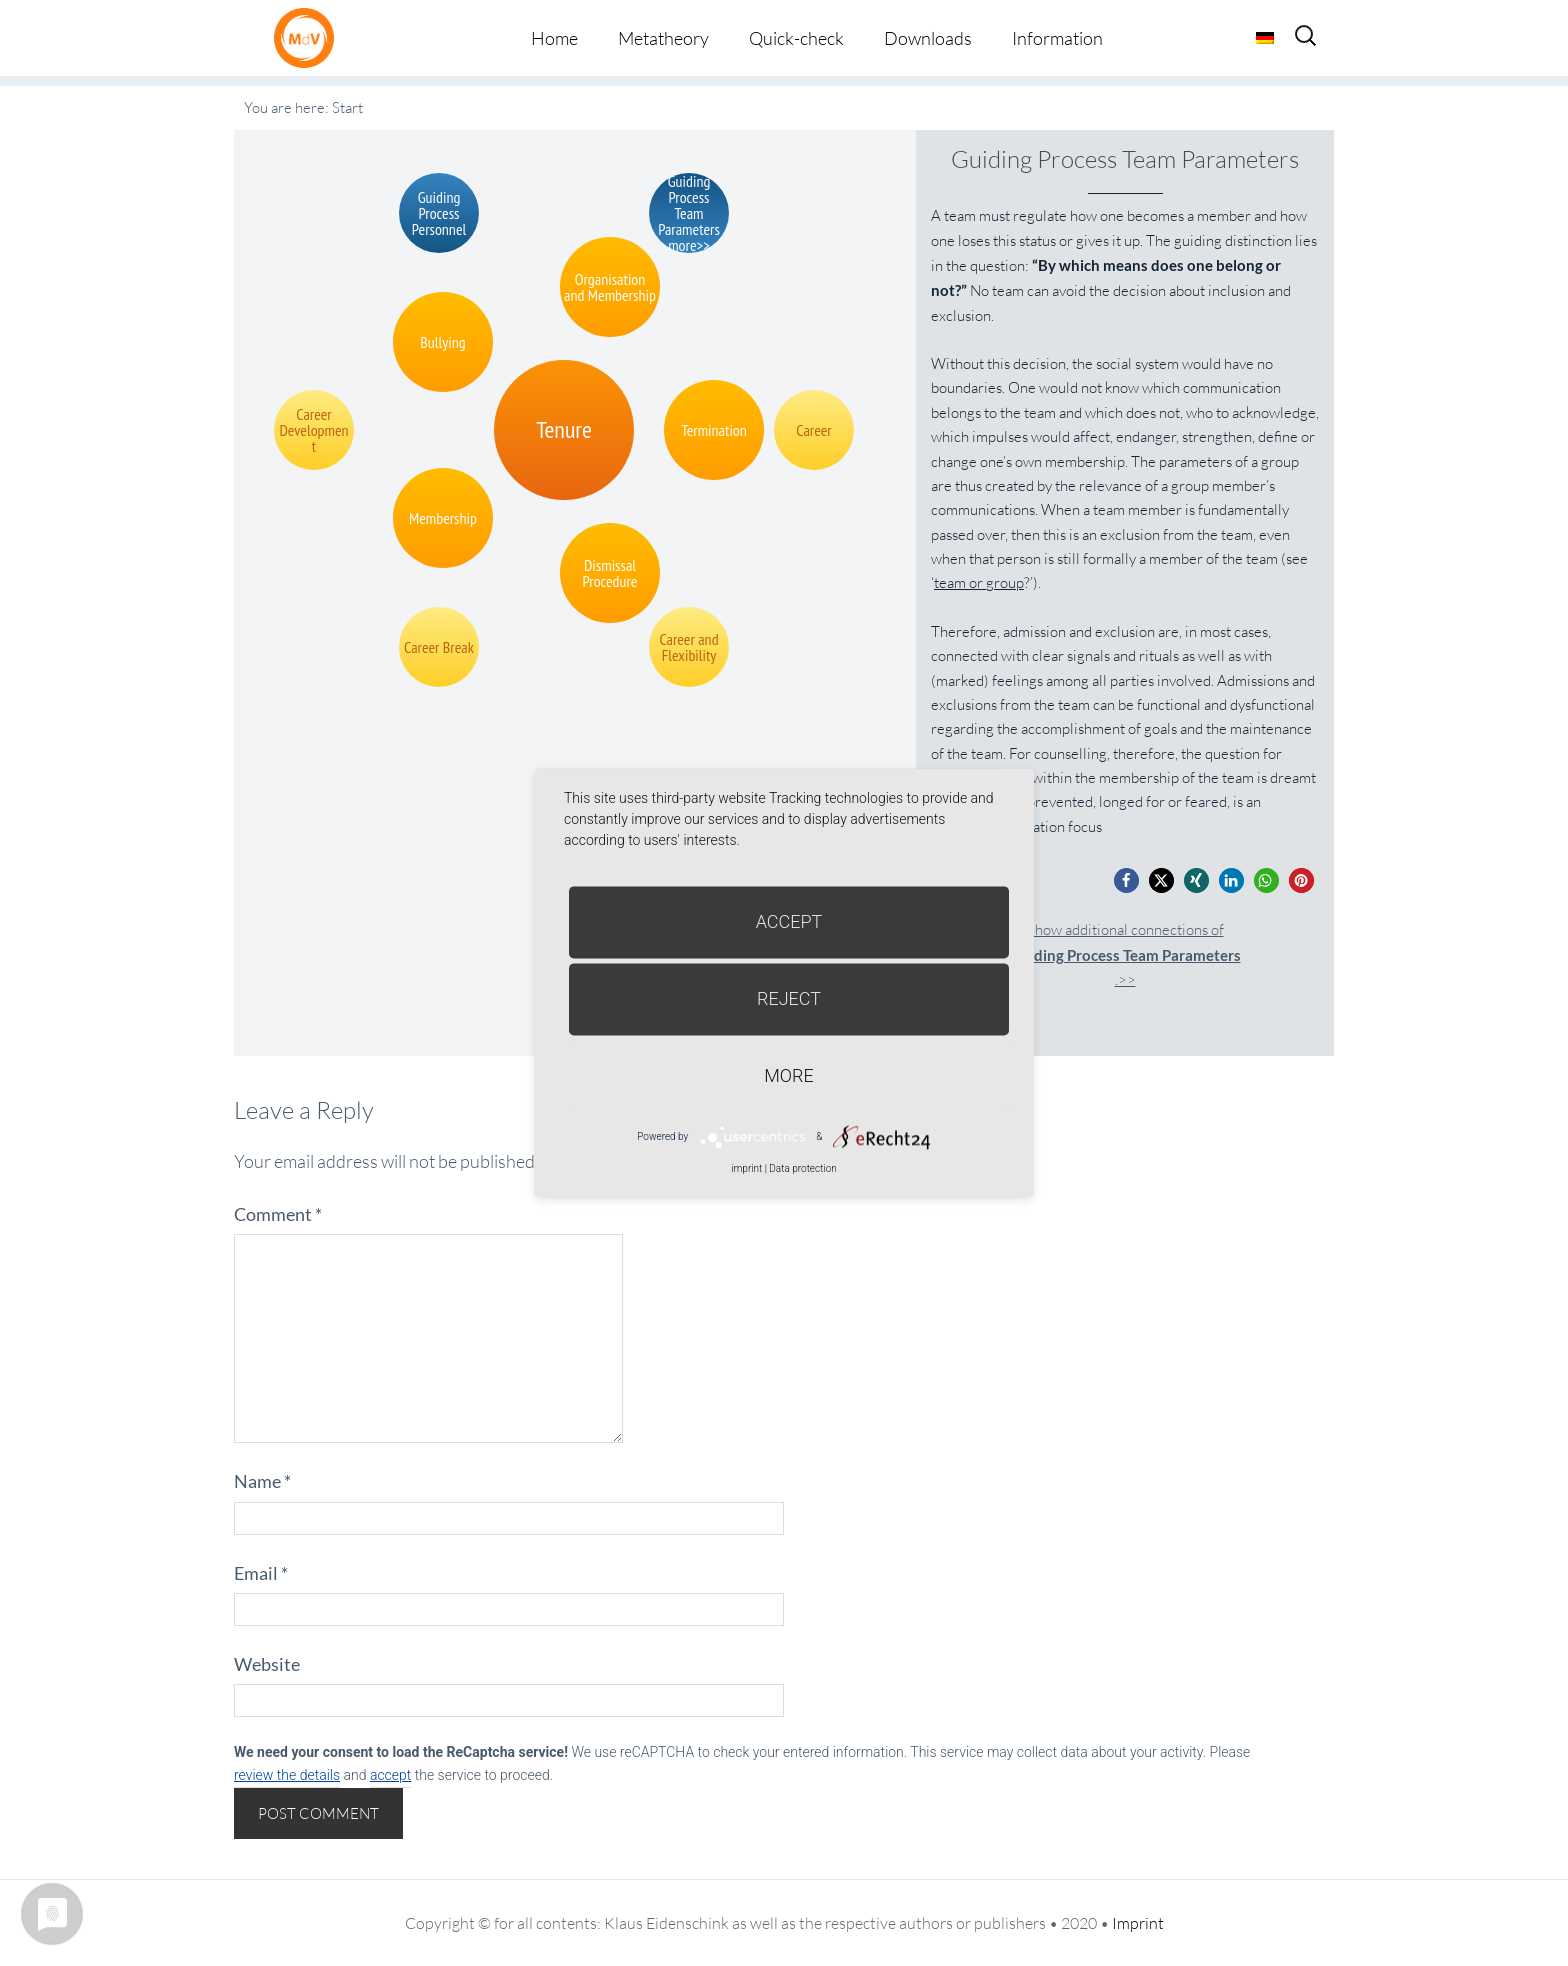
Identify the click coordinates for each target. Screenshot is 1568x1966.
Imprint (1138, 1923)
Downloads (928, 38)
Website (267, 1664)
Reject (789, 998)
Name (262, 1481)
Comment (278, 1214)
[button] (1126, 880)
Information (1057, 38)
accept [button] (390, 1775)
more (788, 1075)
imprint (746, 1168)
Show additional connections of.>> (1125, 954)
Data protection (802, 1168)
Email (261, 1573)
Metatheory (663, 38)
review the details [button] (287, 1775)
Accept (789, 921)
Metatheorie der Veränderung (309, 37)
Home (554, 38)
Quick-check (796, 38)
